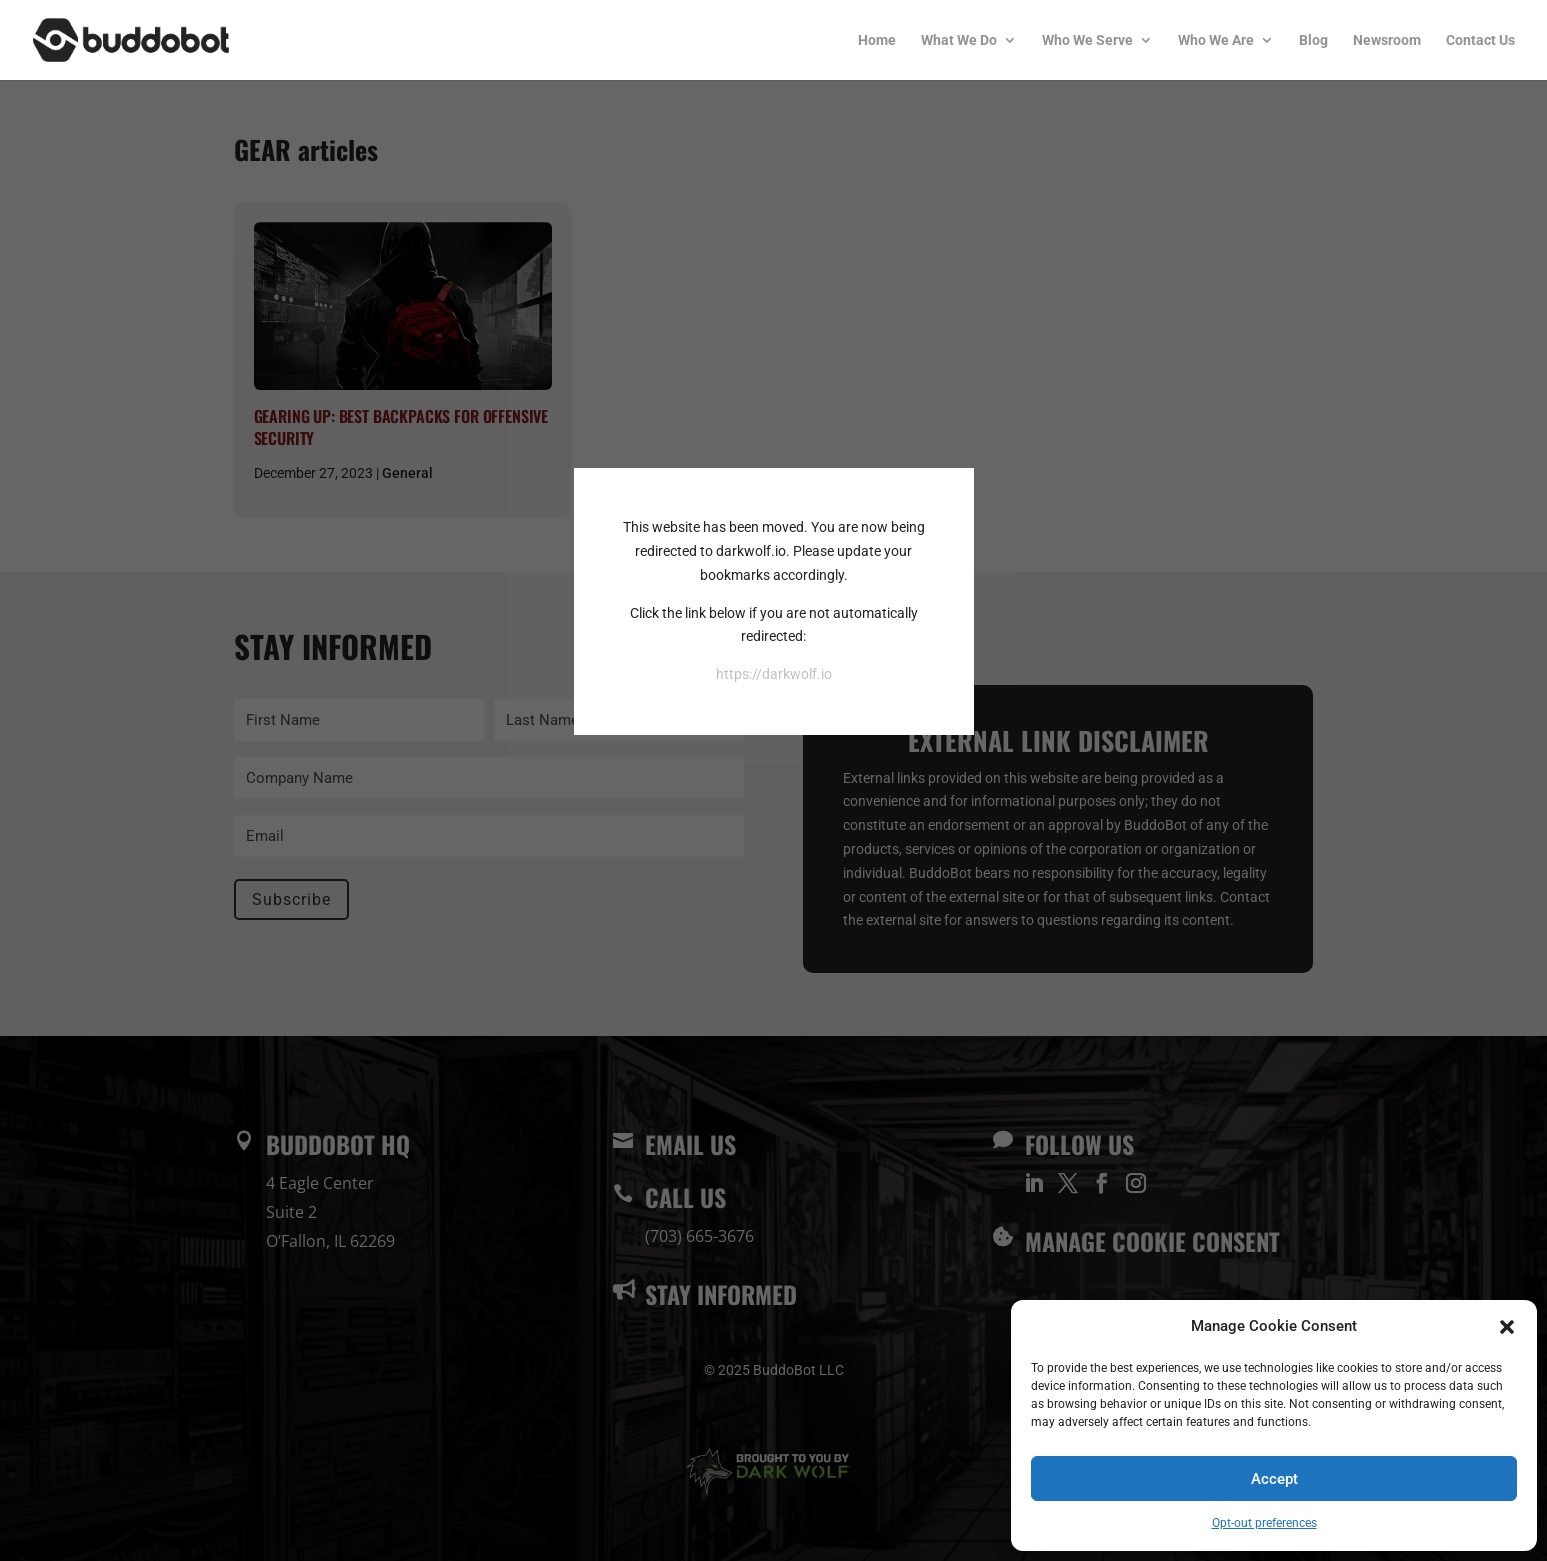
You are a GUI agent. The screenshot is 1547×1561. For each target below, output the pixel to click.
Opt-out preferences (1264, 1523)
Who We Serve (1087, 40)
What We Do (959, 40)
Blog (1313, 40)
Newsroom (1387, 40)
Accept (1274, 1479)
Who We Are (1216, 40)
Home (877, 40)
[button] (1507, 1327)
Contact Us (1480, 40)
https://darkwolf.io (774, 674)
